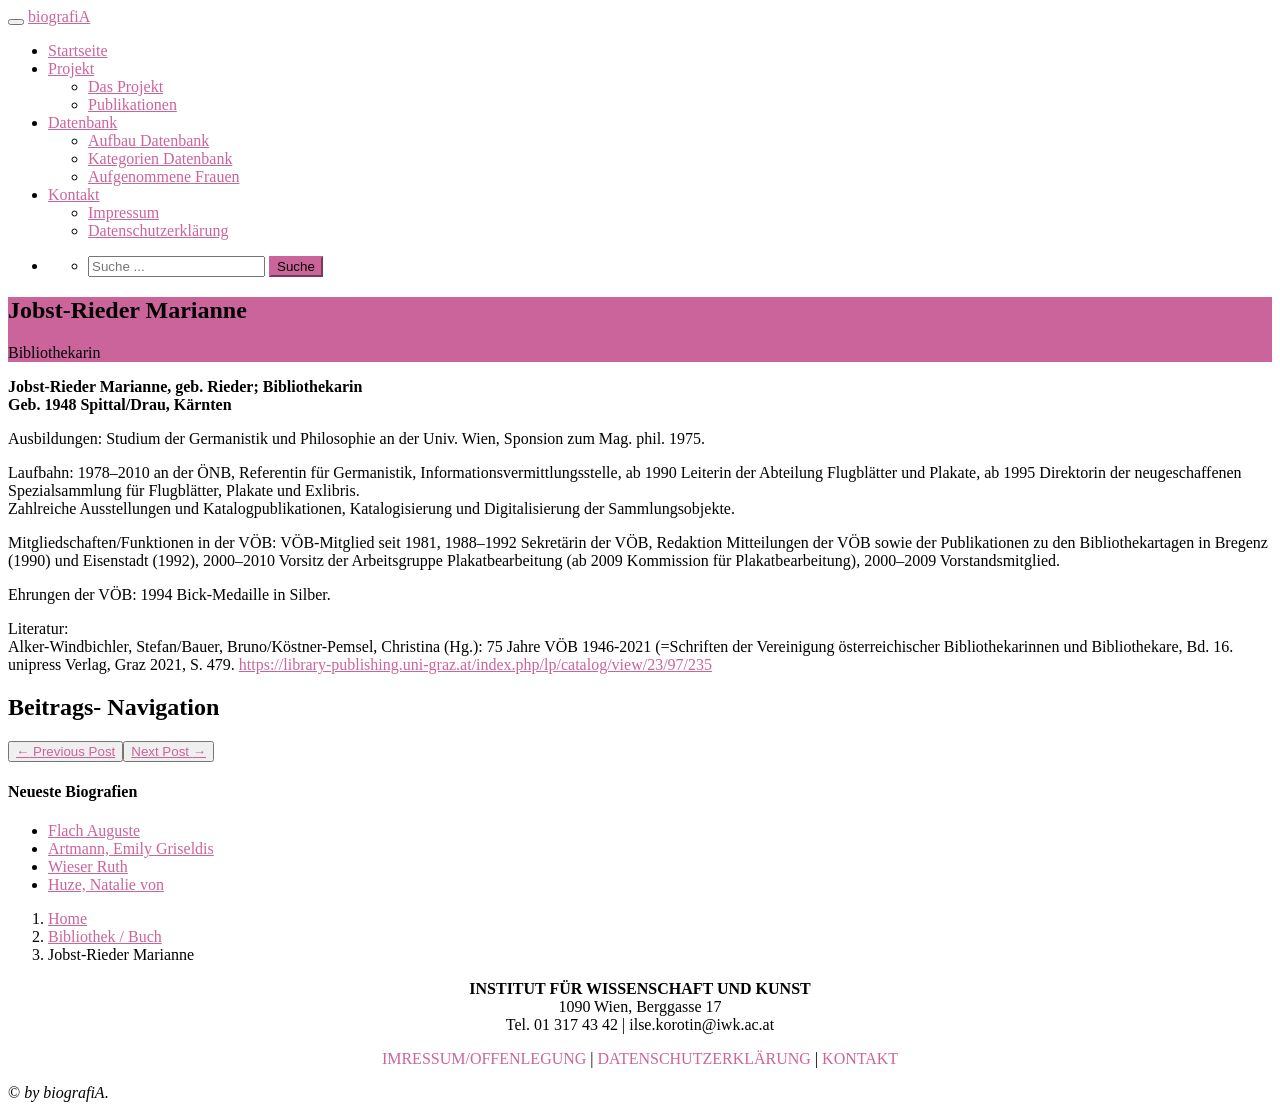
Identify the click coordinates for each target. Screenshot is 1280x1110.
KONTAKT (860, 1058)
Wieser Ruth (88, 866)
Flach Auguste (94, 830)
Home (67, 918)
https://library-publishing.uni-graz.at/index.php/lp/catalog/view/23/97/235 (475, 664)
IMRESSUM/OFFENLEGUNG (484, 1058)
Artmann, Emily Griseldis (131, 848)
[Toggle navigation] (16, 22)
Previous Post (65, 751)
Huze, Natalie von (106, 884)
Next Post (168, 751)
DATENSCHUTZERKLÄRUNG (704, 1058)
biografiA (59, 16)
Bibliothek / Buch (105, 936)
